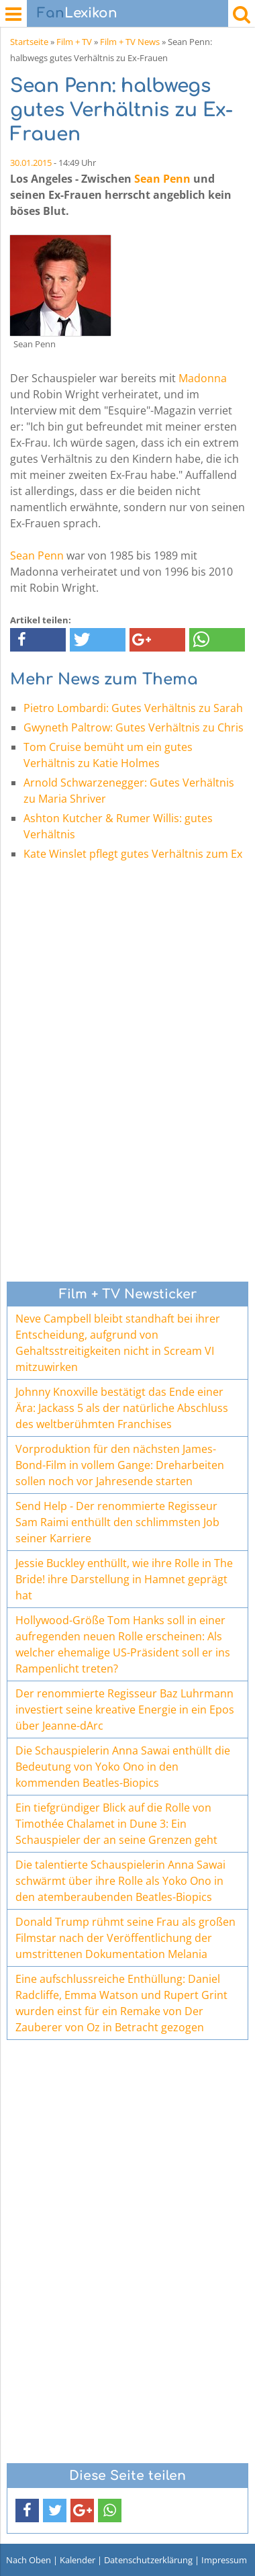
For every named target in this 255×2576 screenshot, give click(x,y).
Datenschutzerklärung (148, 2560)
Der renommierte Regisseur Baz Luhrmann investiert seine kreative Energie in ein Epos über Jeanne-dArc (124, 1709)
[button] (38, 640)
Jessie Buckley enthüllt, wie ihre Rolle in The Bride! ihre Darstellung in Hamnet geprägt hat (124, 1579)
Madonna (202, 378)
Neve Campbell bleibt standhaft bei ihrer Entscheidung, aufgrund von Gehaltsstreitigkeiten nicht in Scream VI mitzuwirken (117, 1342)
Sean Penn (162, 178)
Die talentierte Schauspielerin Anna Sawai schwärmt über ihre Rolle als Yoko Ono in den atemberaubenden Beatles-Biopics (120, 1880)
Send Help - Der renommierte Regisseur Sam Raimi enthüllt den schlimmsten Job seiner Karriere (117, 1522)
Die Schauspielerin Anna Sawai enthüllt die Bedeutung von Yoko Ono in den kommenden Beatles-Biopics (122, 1766)
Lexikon (77, 13)
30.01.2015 (31, 163)
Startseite (29, 42)
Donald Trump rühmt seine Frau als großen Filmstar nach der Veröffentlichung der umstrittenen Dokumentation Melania (125, 1937)
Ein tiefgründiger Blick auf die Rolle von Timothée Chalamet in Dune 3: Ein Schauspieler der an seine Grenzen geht (116, 1823)
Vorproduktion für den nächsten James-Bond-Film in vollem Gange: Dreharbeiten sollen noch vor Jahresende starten (119, 1465)
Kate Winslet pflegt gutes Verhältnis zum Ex (132, 853)
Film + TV (74, 42)
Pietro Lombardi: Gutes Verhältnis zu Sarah (133, 708)
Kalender (77, 2560)
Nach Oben (28, 2560)
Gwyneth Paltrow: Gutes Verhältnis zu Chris (133, 727)
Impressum (224, 2560)
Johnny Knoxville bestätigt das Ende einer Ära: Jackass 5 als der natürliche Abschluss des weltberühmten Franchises (121, 1407)
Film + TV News (130, 42)
